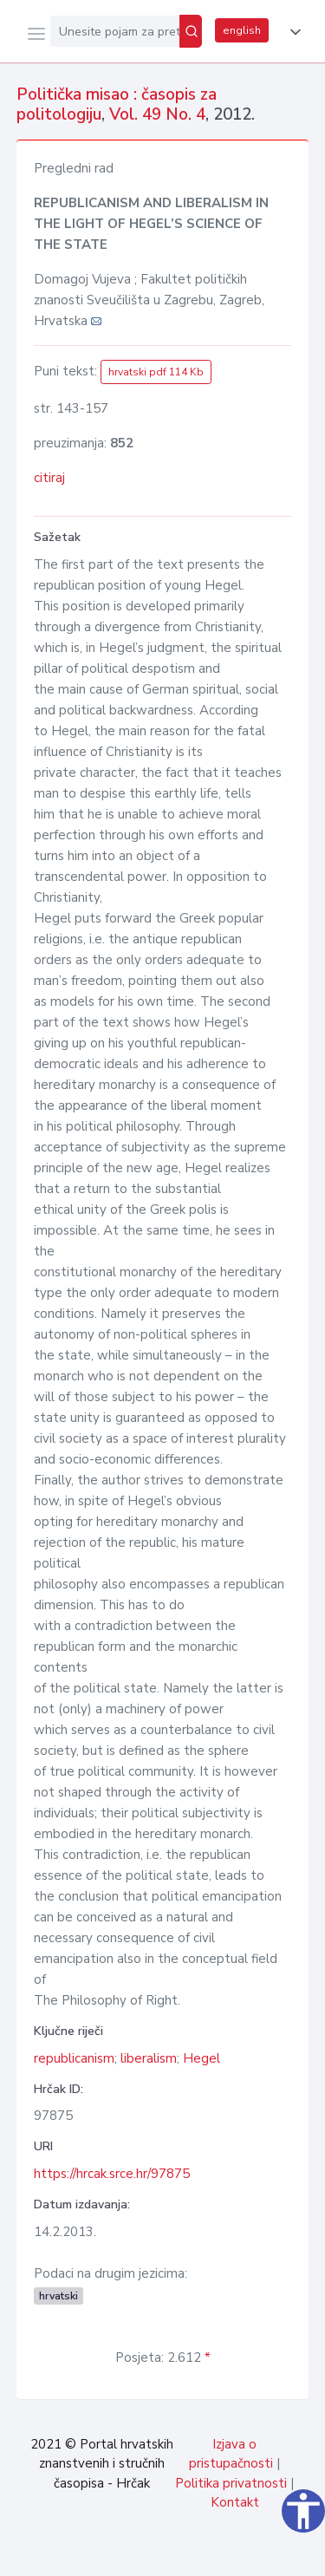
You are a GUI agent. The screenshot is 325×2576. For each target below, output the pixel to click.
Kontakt (235, 2502)
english (242, 30)
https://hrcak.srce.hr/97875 (112, 2173)
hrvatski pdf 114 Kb (156, 372)
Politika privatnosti (231, 2483)
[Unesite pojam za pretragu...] (114, 31)
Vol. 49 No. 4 (157, 114)
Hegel (201, 2058)
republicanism (74, 2058)
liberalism (148, 2058)
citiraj (49, 477)
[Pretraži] (190, 31)
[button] (292, 32)
